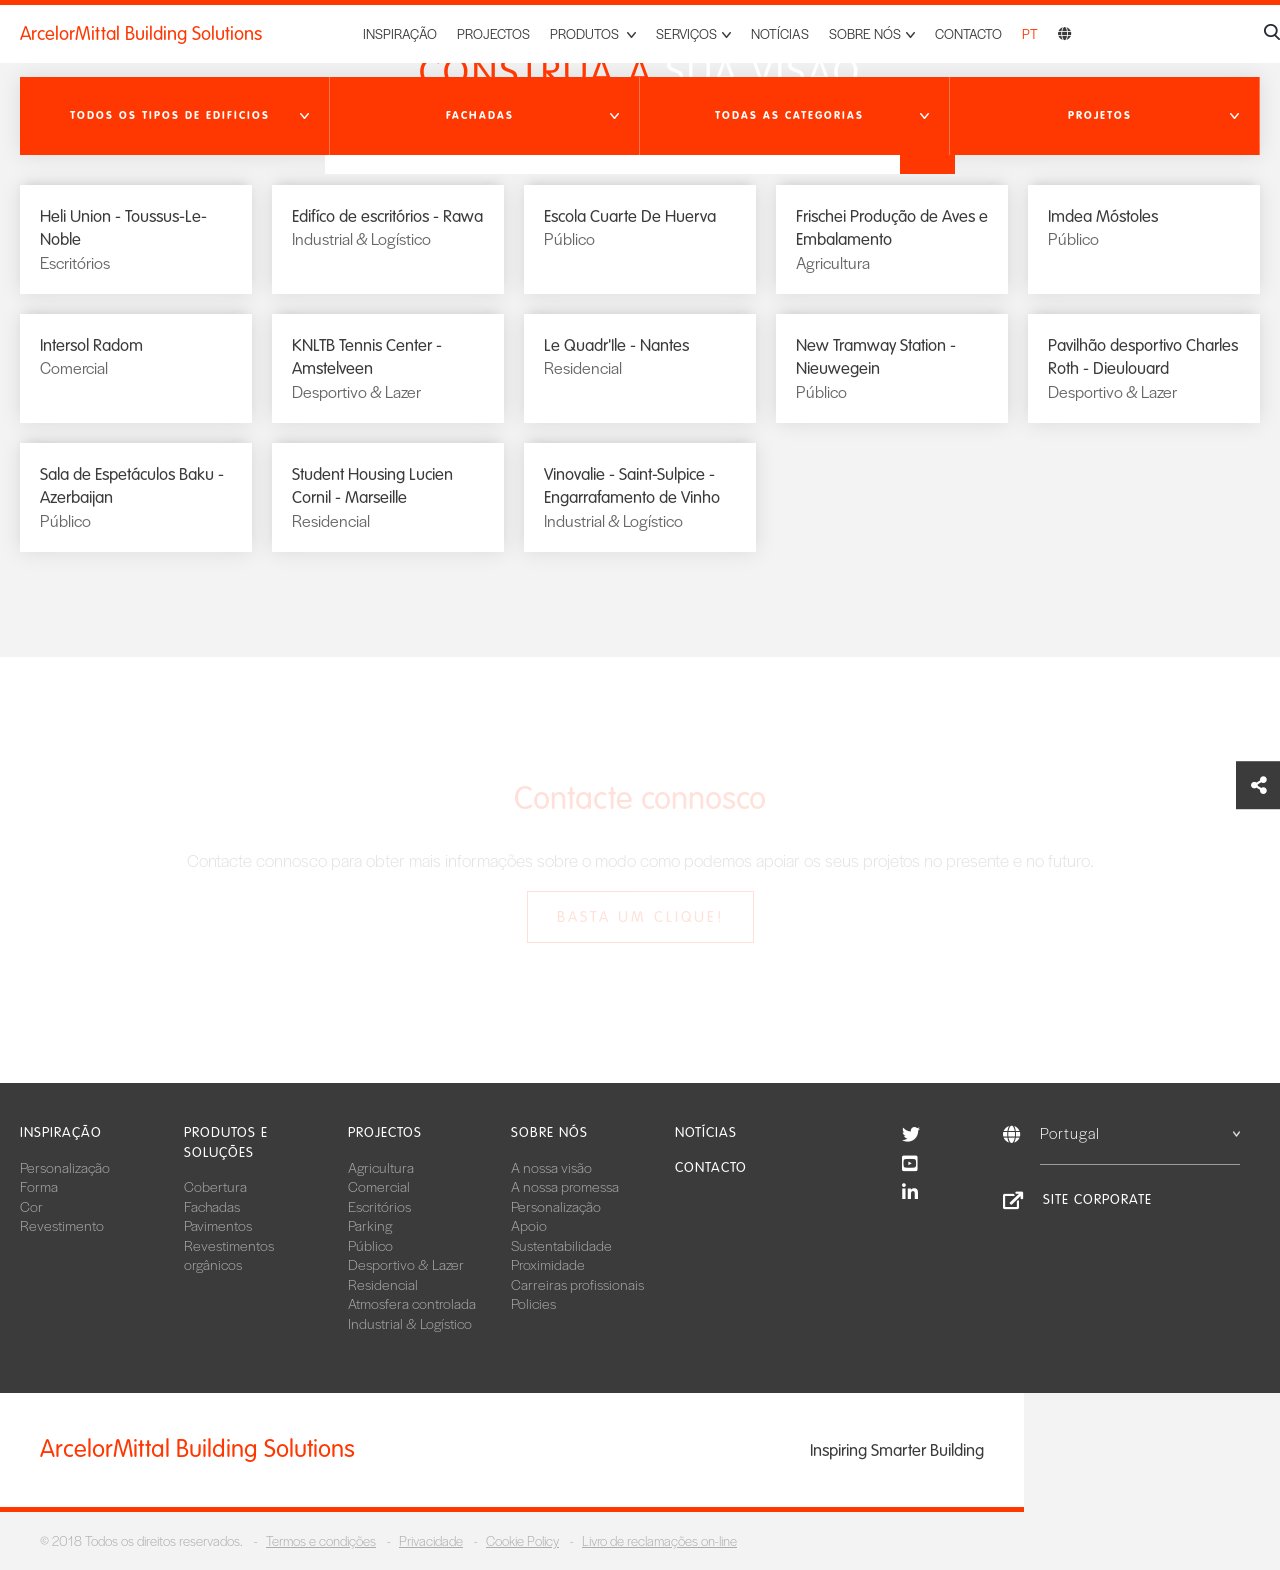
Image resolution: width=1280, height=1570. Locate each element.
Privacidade (431, 1540)
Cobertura (215, 1186)
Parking (370, 1225)
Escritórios (379, 1206)
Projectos (493, 33)
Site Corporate (1097, 1199)
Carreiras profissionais (577, 1284)
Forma (39, 1186)
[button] (175, 116)
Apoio (529, 1225)
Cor (31, 1206)
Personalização (65, 1167)
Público (370, 1245)
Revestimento (62, 1225)
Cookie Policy (522, 1540)
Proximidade (548, 1264)
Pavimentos (218, 1225)
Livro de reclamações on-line (659, 1540)
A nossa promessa (565, 1186)
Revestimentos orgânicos (229, 1255)
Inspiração (400, 33)
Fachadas (212, 1206)
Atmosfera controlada (412, 1303)
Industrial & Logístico (410, 1323)
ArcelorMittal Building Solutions (141, 34)
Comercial (379, 1186)
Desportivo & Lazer (406, 1264)
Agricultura (381, 1167)
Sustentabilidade (561, 1245)
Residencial (383, 1284)
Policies (533, 1303)
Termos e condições (321, 1540)
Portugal (1140, 1132)
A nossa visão (551, 1167)
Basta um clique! (640, 917)
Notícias (780, 33)
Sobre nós (549, 1132)
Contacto (968, 33)
